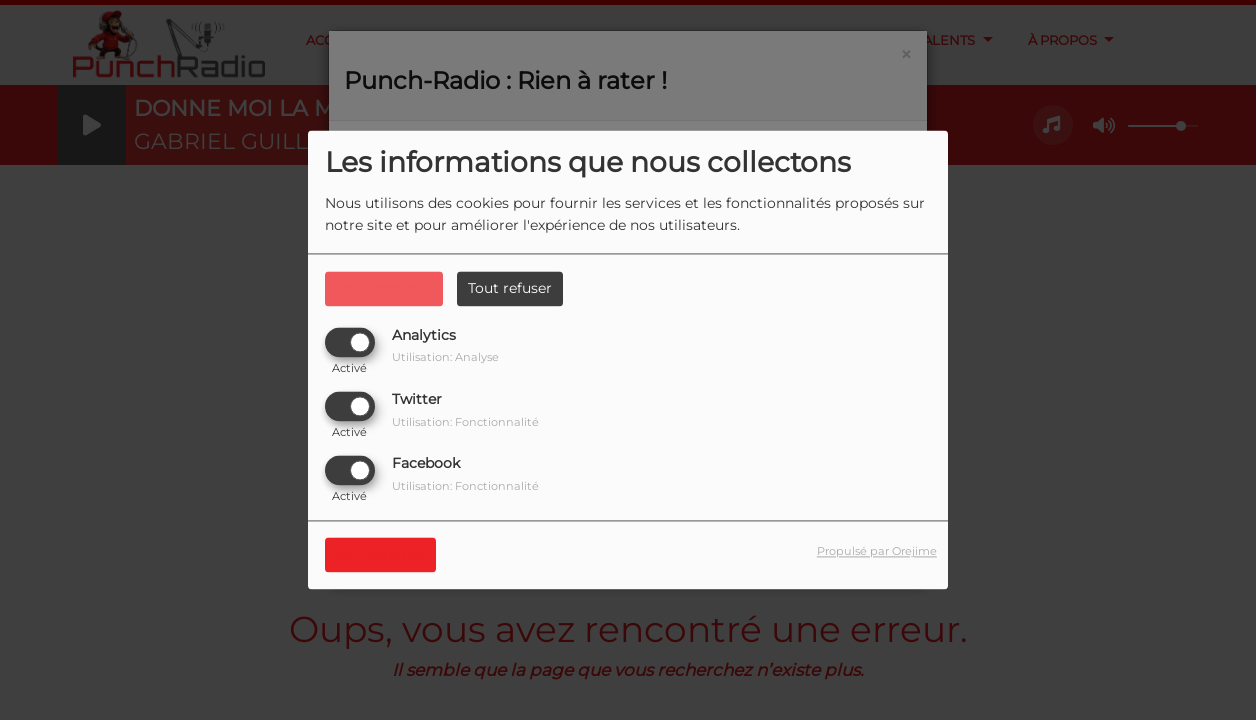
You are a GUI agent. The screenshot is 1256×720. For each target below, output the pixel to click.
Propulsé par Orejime (877, 552)
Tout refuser (510, 288)
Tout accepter (384, 288)
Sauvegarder (380, 555)
